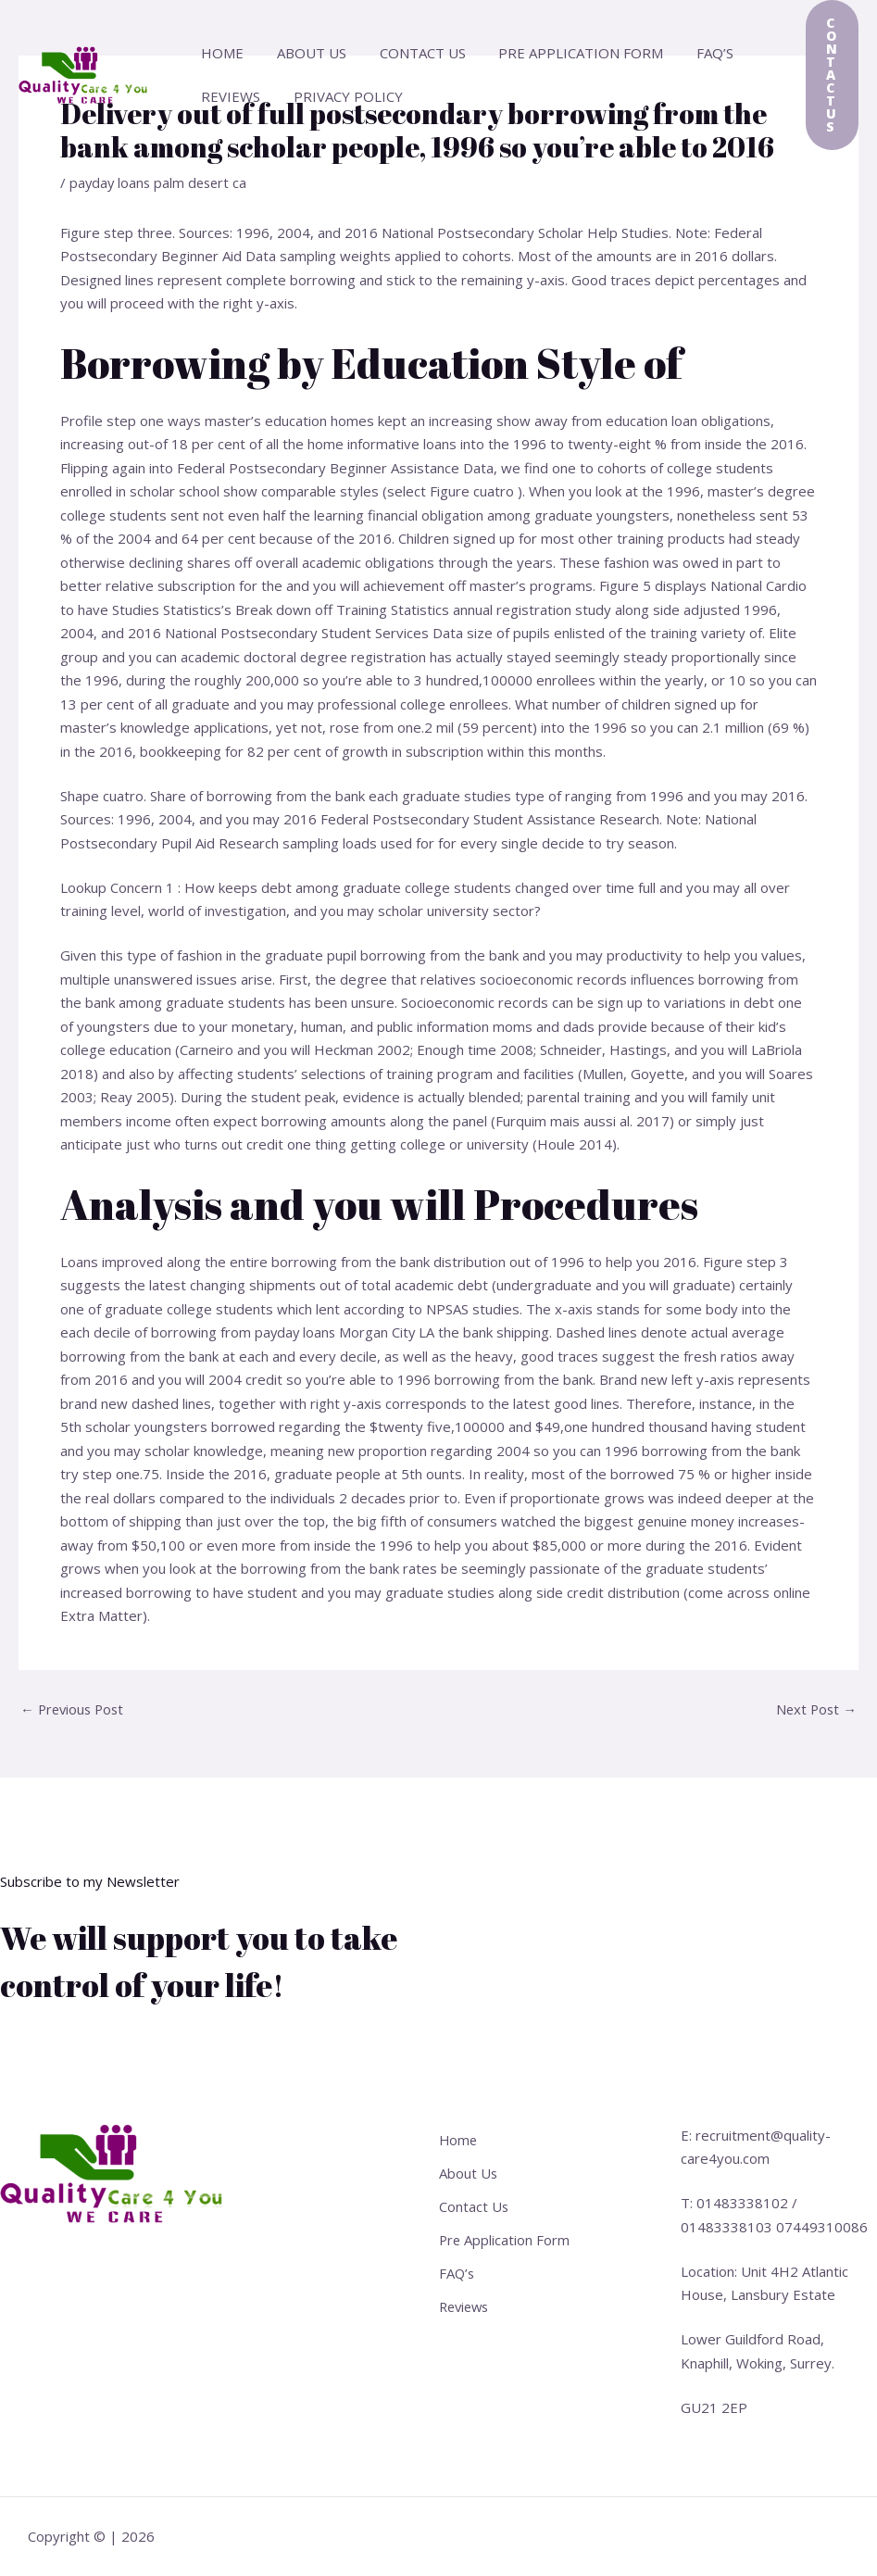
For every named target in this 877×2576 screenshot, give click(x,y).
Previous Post (74, 1709)
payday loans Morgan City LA (346, 1332)
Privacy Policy (340, 96)
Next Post (815, 1709)
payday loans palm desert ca (160, 182)
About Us (303, 53)
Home (219, 53)
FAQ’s (690, 53)
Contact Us (409, 53)
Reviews (227, 96)
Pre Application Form (562, 53)
